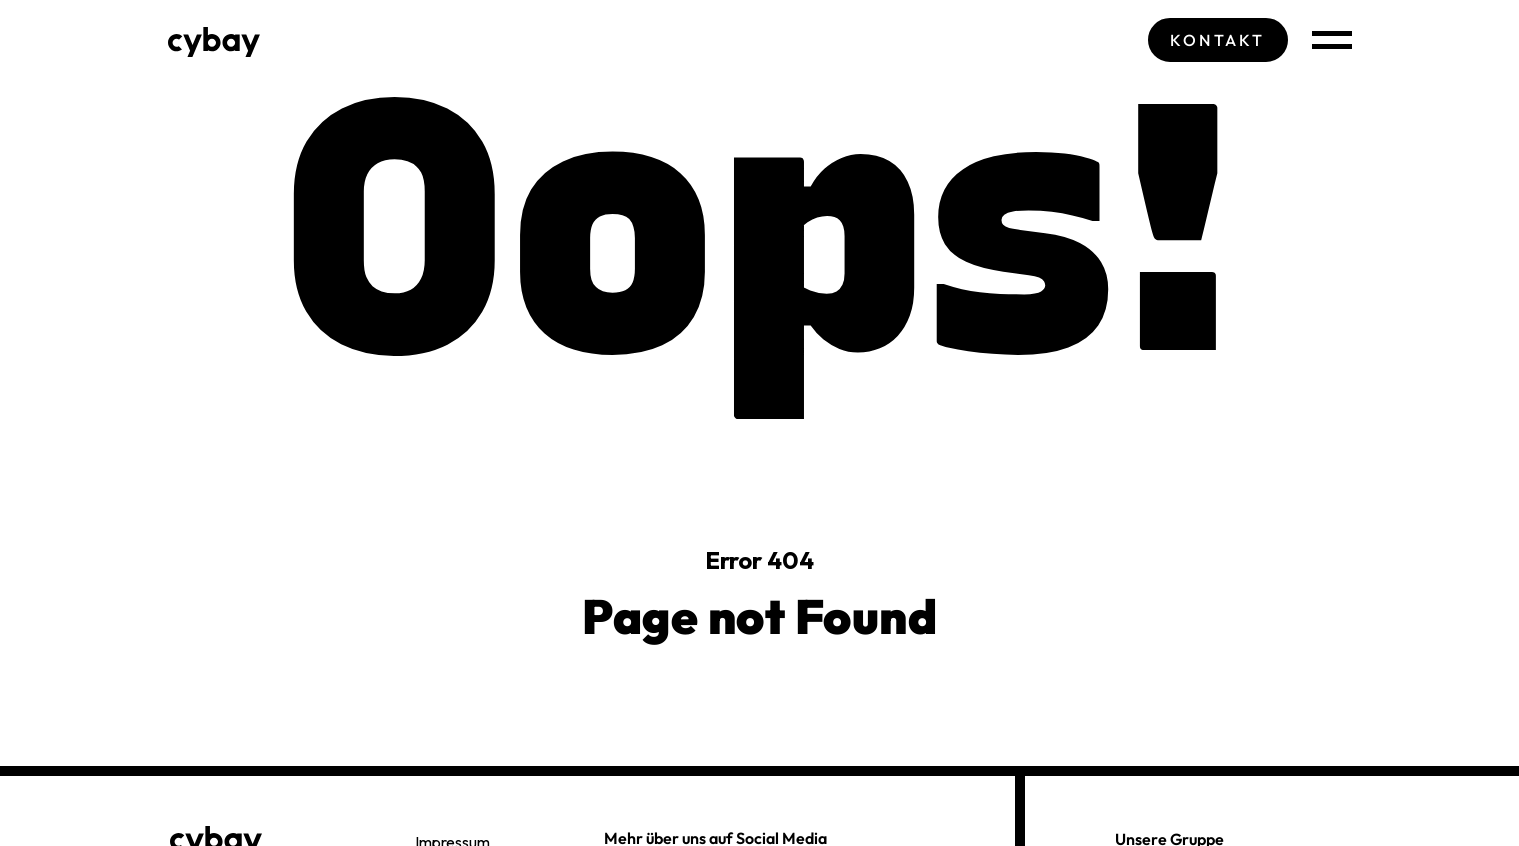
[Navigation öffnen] (1332, 40)
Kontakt (1217, 40)
